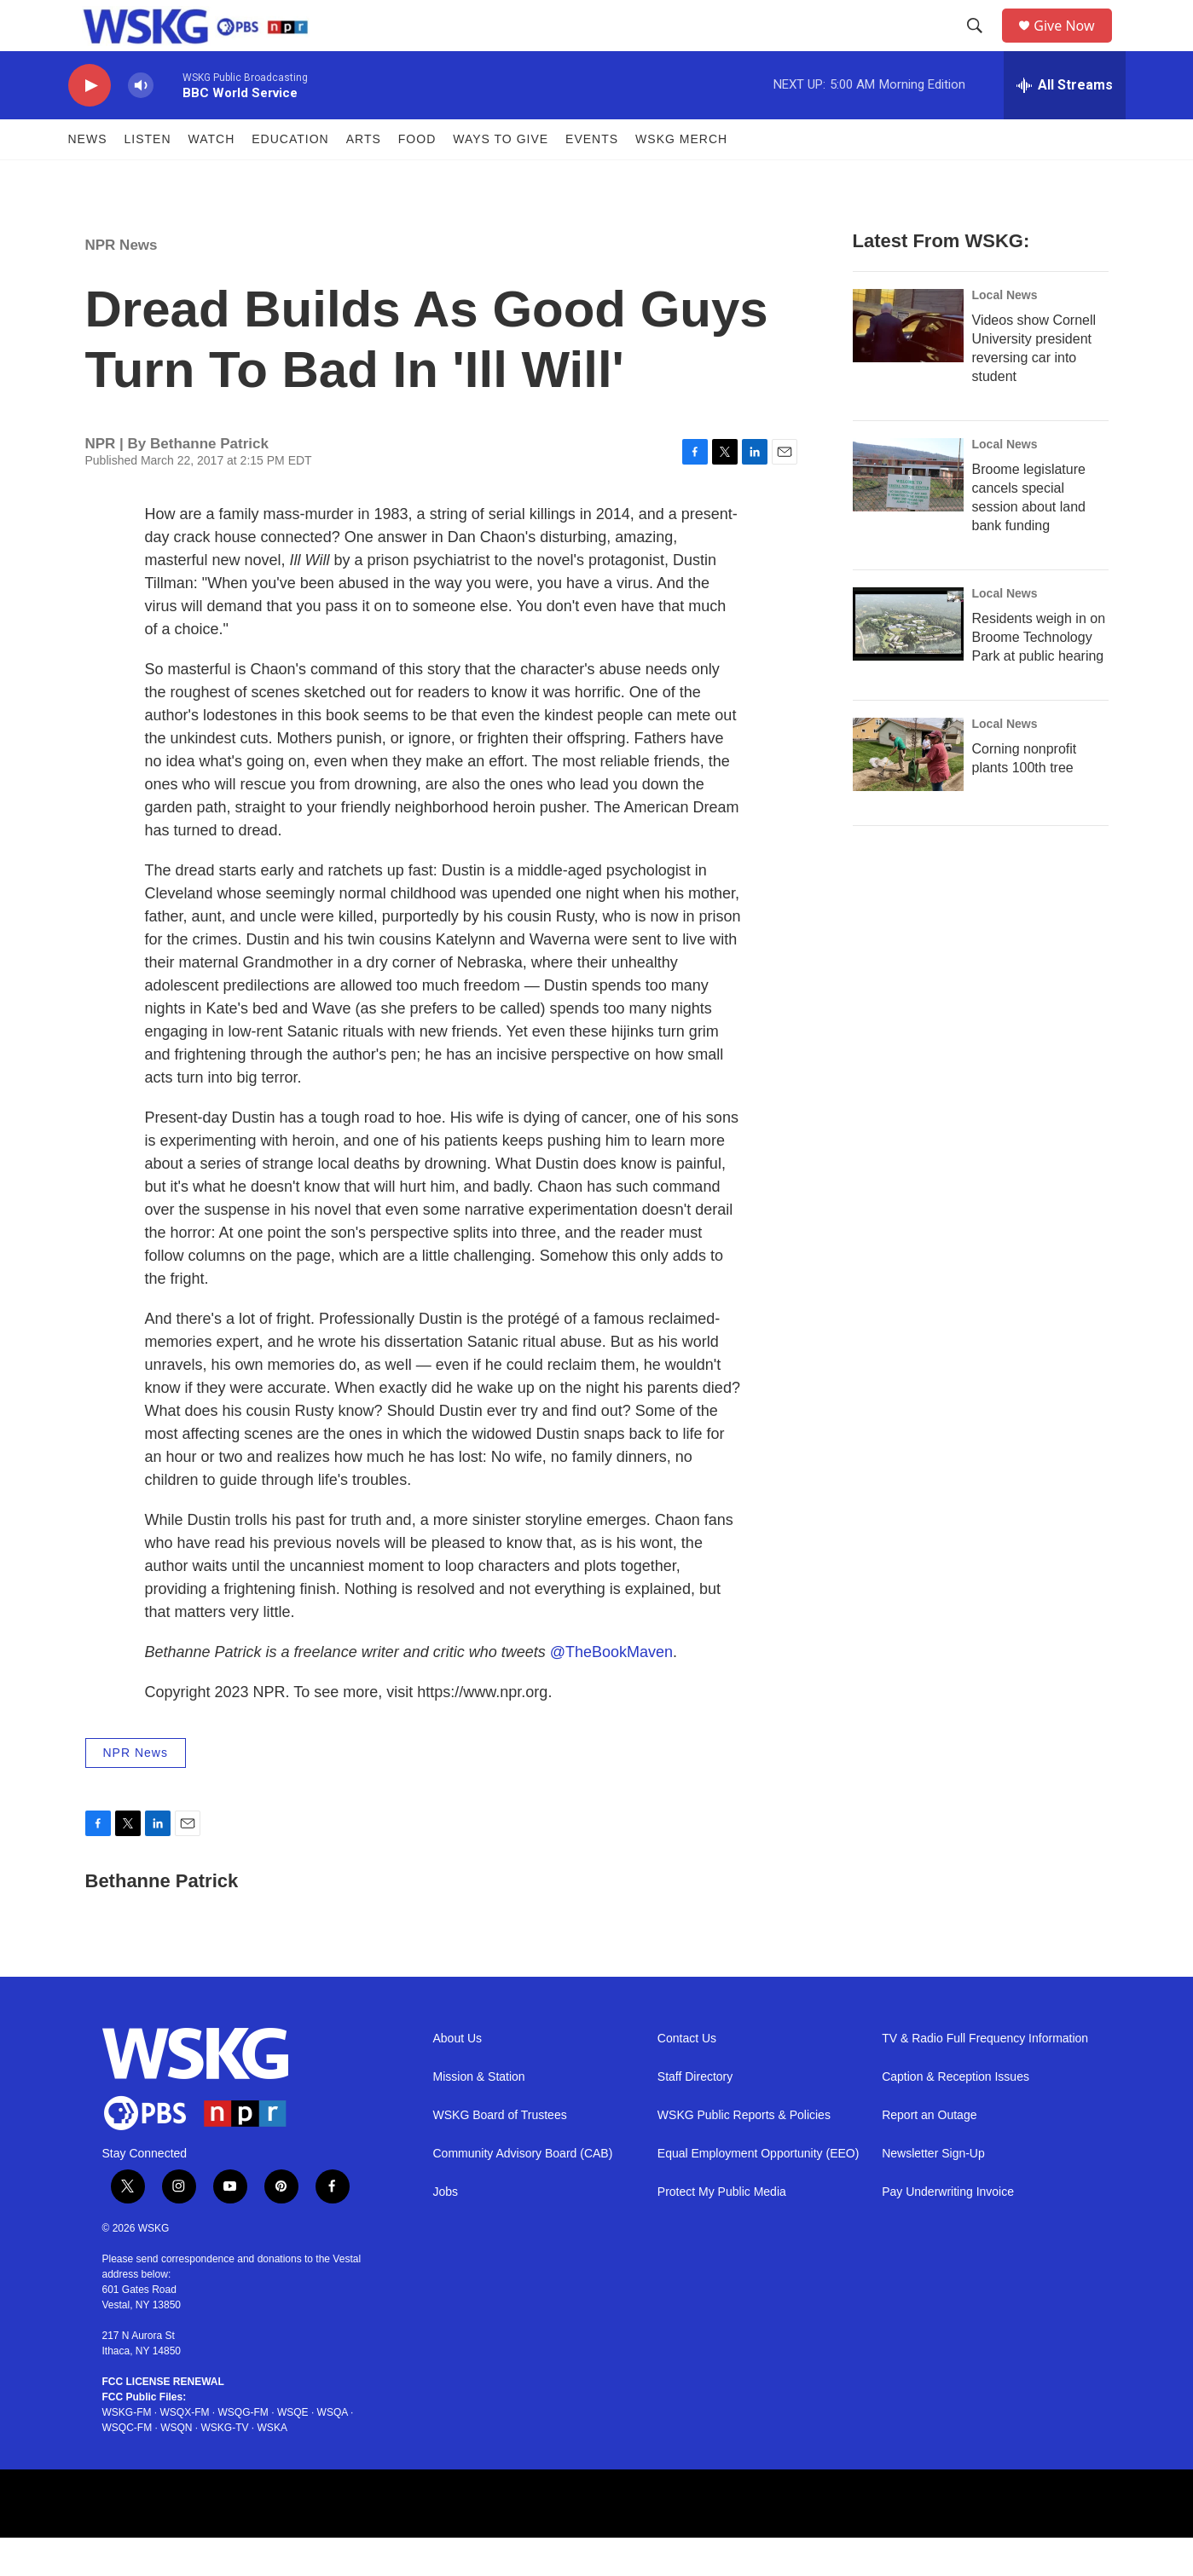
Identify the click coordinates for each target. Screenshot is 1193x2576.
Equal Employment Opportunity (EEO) (758, 2192)
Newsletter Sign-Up (933, 2192)
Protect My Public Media (721, 2230)
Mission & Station (479, 2115)
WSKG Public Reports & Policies (744, 2153)
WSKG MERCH (681, 177)
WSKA (272, 2466)
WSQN (176, 2466)
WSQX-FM (185, 2451)
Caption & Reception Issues (955, 2115)
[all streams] (1065, 124)
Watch (211, 177)
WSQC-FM (127, 2466)
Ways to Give (500, 177)
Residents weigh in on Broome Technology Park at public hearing (1039, 676)
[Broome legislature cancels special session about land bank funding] (908, 513)
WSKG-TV (225, 2466)
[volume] (140, 124)
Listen (148, 177)
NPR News (121, 283)
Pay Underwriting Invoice (948, 2230)
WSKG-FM (127, 2451)
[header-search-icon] (980, 45)
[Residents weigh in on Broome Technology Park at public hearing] (908, 662)
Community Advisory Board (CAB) (523, 2192)
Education (290, 177)
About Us (458, 2077)
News (87, 177)
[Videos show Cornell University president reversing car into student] (908, 364)
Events (591, 177)
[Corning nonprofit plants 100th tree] (908, 792)
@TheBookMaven (611, 1690)
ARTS (363, 177)
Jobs (446, 2230)
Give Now (1074, 45)
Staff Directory (695, 2115)
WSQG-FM (243, 2451)
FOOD (417, 177)
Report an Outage (929, 2153)
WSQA (332, 2451)
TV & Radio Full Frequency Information (985, 2077)
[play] (89, 124)
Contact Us (686, 2077)
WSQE (293, 2451)
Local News (1005, 333)
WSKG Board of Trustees (500, 2153)
